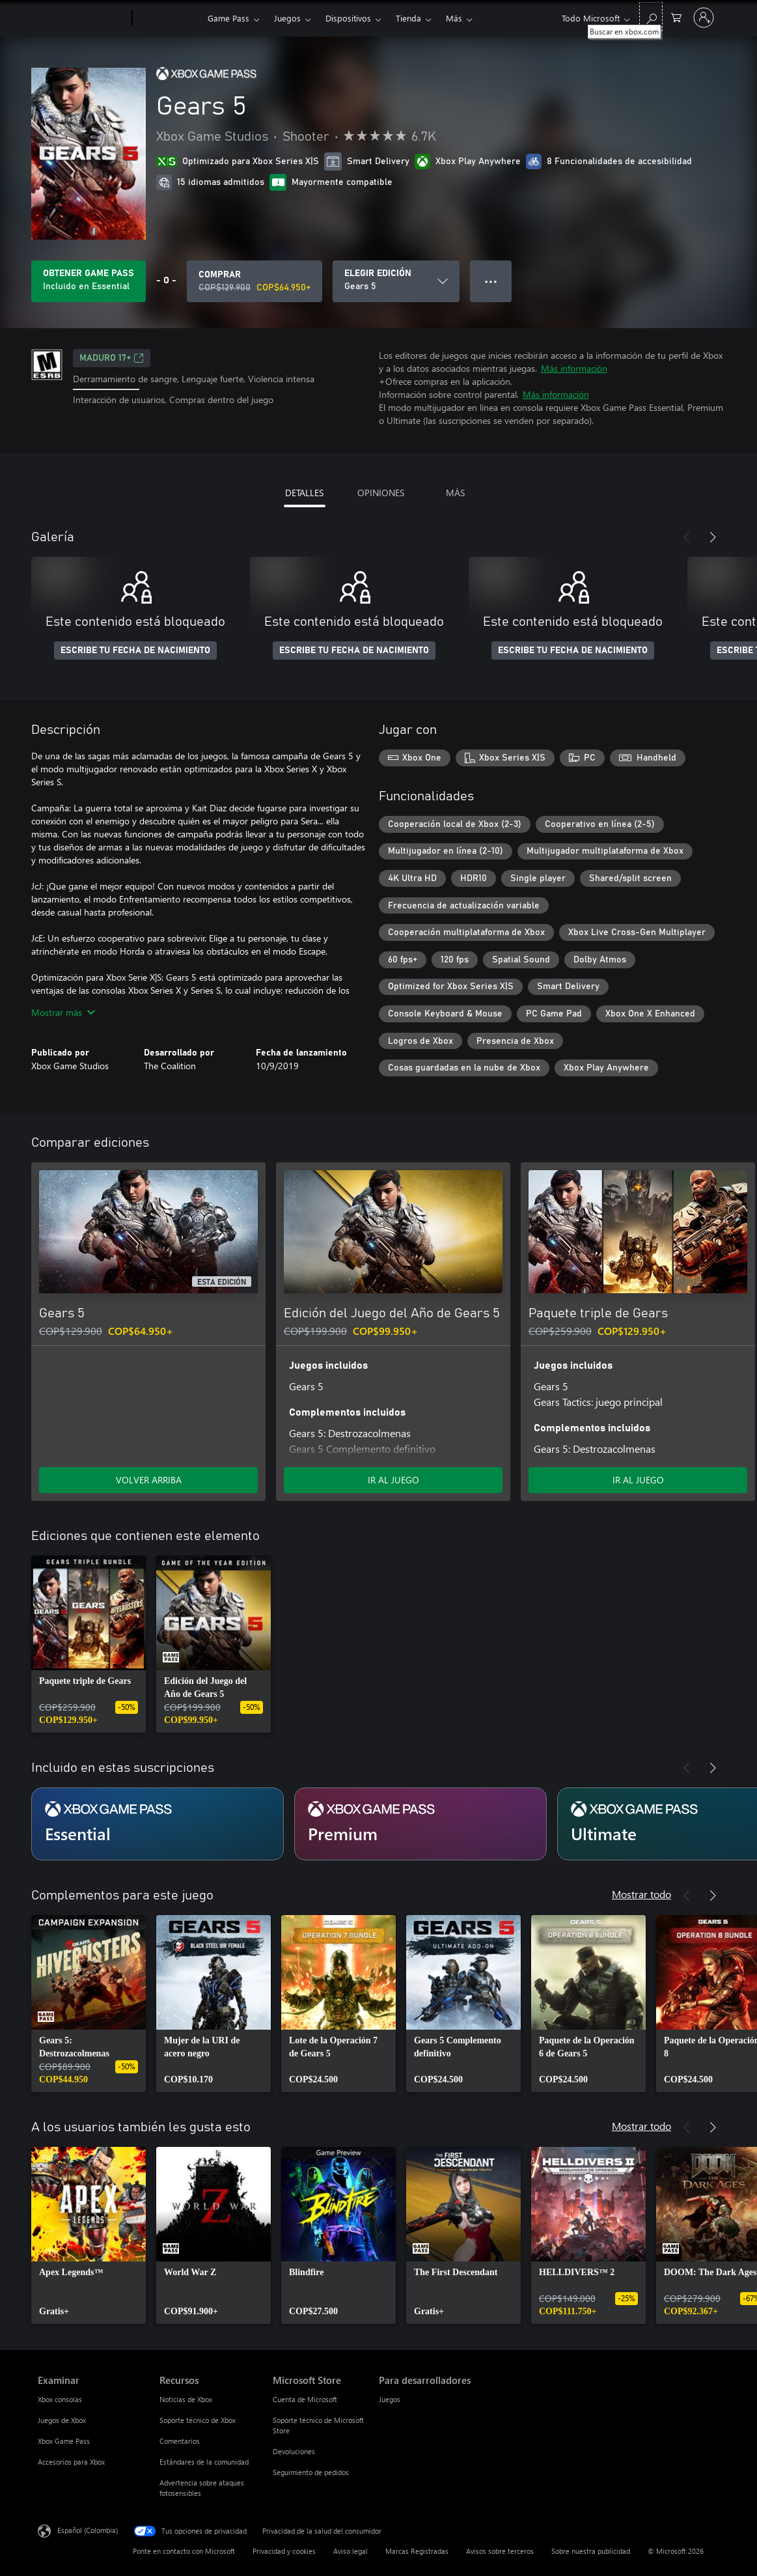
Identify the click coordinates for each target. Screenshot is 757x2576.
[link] (88, 1644)
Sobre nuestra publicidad (590, 2551)
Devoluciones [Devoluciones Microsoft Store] (294, 2451)
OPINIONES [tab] (380, 492)
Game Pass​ (228, 17)
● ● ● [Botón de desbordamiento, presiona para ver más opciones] (491, 281)
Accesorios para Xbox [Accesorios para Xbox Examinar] (71, 2461)
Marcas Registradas (416, 2551)
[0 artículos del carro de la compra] (676, 16)
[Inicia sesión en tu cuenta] (703, 17)
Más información (574, 368)
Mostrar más (63, 1012)
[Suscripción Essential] (157, 1823)
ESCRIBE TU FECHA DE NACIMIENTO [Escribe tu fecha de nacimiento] (135, 650)
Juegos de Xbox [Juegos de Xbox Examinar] (62, 2420)
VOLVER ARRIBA (149, 1480)
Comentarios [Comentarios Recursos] (179, 2441)
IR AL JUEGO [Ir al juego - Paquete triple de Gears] (638, 1480)
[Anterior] (687, 537)
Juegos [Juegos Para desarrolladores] (389, 2399)
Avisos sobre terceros (500, 2551)
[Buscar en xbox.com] (651, 16)
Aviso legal (350, 2551)
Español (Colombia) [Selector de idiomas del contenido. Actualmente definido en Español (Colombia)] (87, 2530)
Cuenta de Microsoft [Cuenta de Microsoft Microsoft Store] (305, 2399)
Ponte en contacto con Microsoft (184, 2551)
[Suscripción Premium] (420, 1823)
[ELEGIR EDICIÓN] (396, 281)
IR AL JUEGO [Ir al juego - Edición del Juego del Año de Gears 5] (393, 1480)
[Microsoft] (82, 18)
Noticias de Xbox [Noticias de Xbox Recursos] (185, 2399)
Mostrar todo (641, 1894)
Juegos (287, 17)
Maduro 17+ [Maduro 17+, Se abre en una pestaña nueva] (111, 358)
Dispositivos (348, 17)
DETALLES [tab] (304, 492)
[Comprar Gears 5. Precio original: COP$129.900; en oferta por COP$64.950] (254, 281)
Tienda (408, 17)
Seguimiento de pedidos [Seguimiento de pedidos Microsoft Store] (311, 2472)
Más (454, 17)
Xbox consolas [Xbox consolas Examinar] (60, 2399)
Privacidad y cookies (284, 2551)
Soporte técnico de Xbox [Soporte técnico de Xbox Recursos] (197, 2420)
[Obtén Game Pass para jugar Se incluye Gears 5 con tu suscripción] (88, 281)
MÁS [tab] (455, 492)
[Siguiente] (713, 537)
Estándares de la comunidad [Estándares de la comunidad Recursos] (204, 2461)
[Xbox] (168, 18)
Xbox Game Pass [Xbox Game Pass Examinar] (64, 2441)
